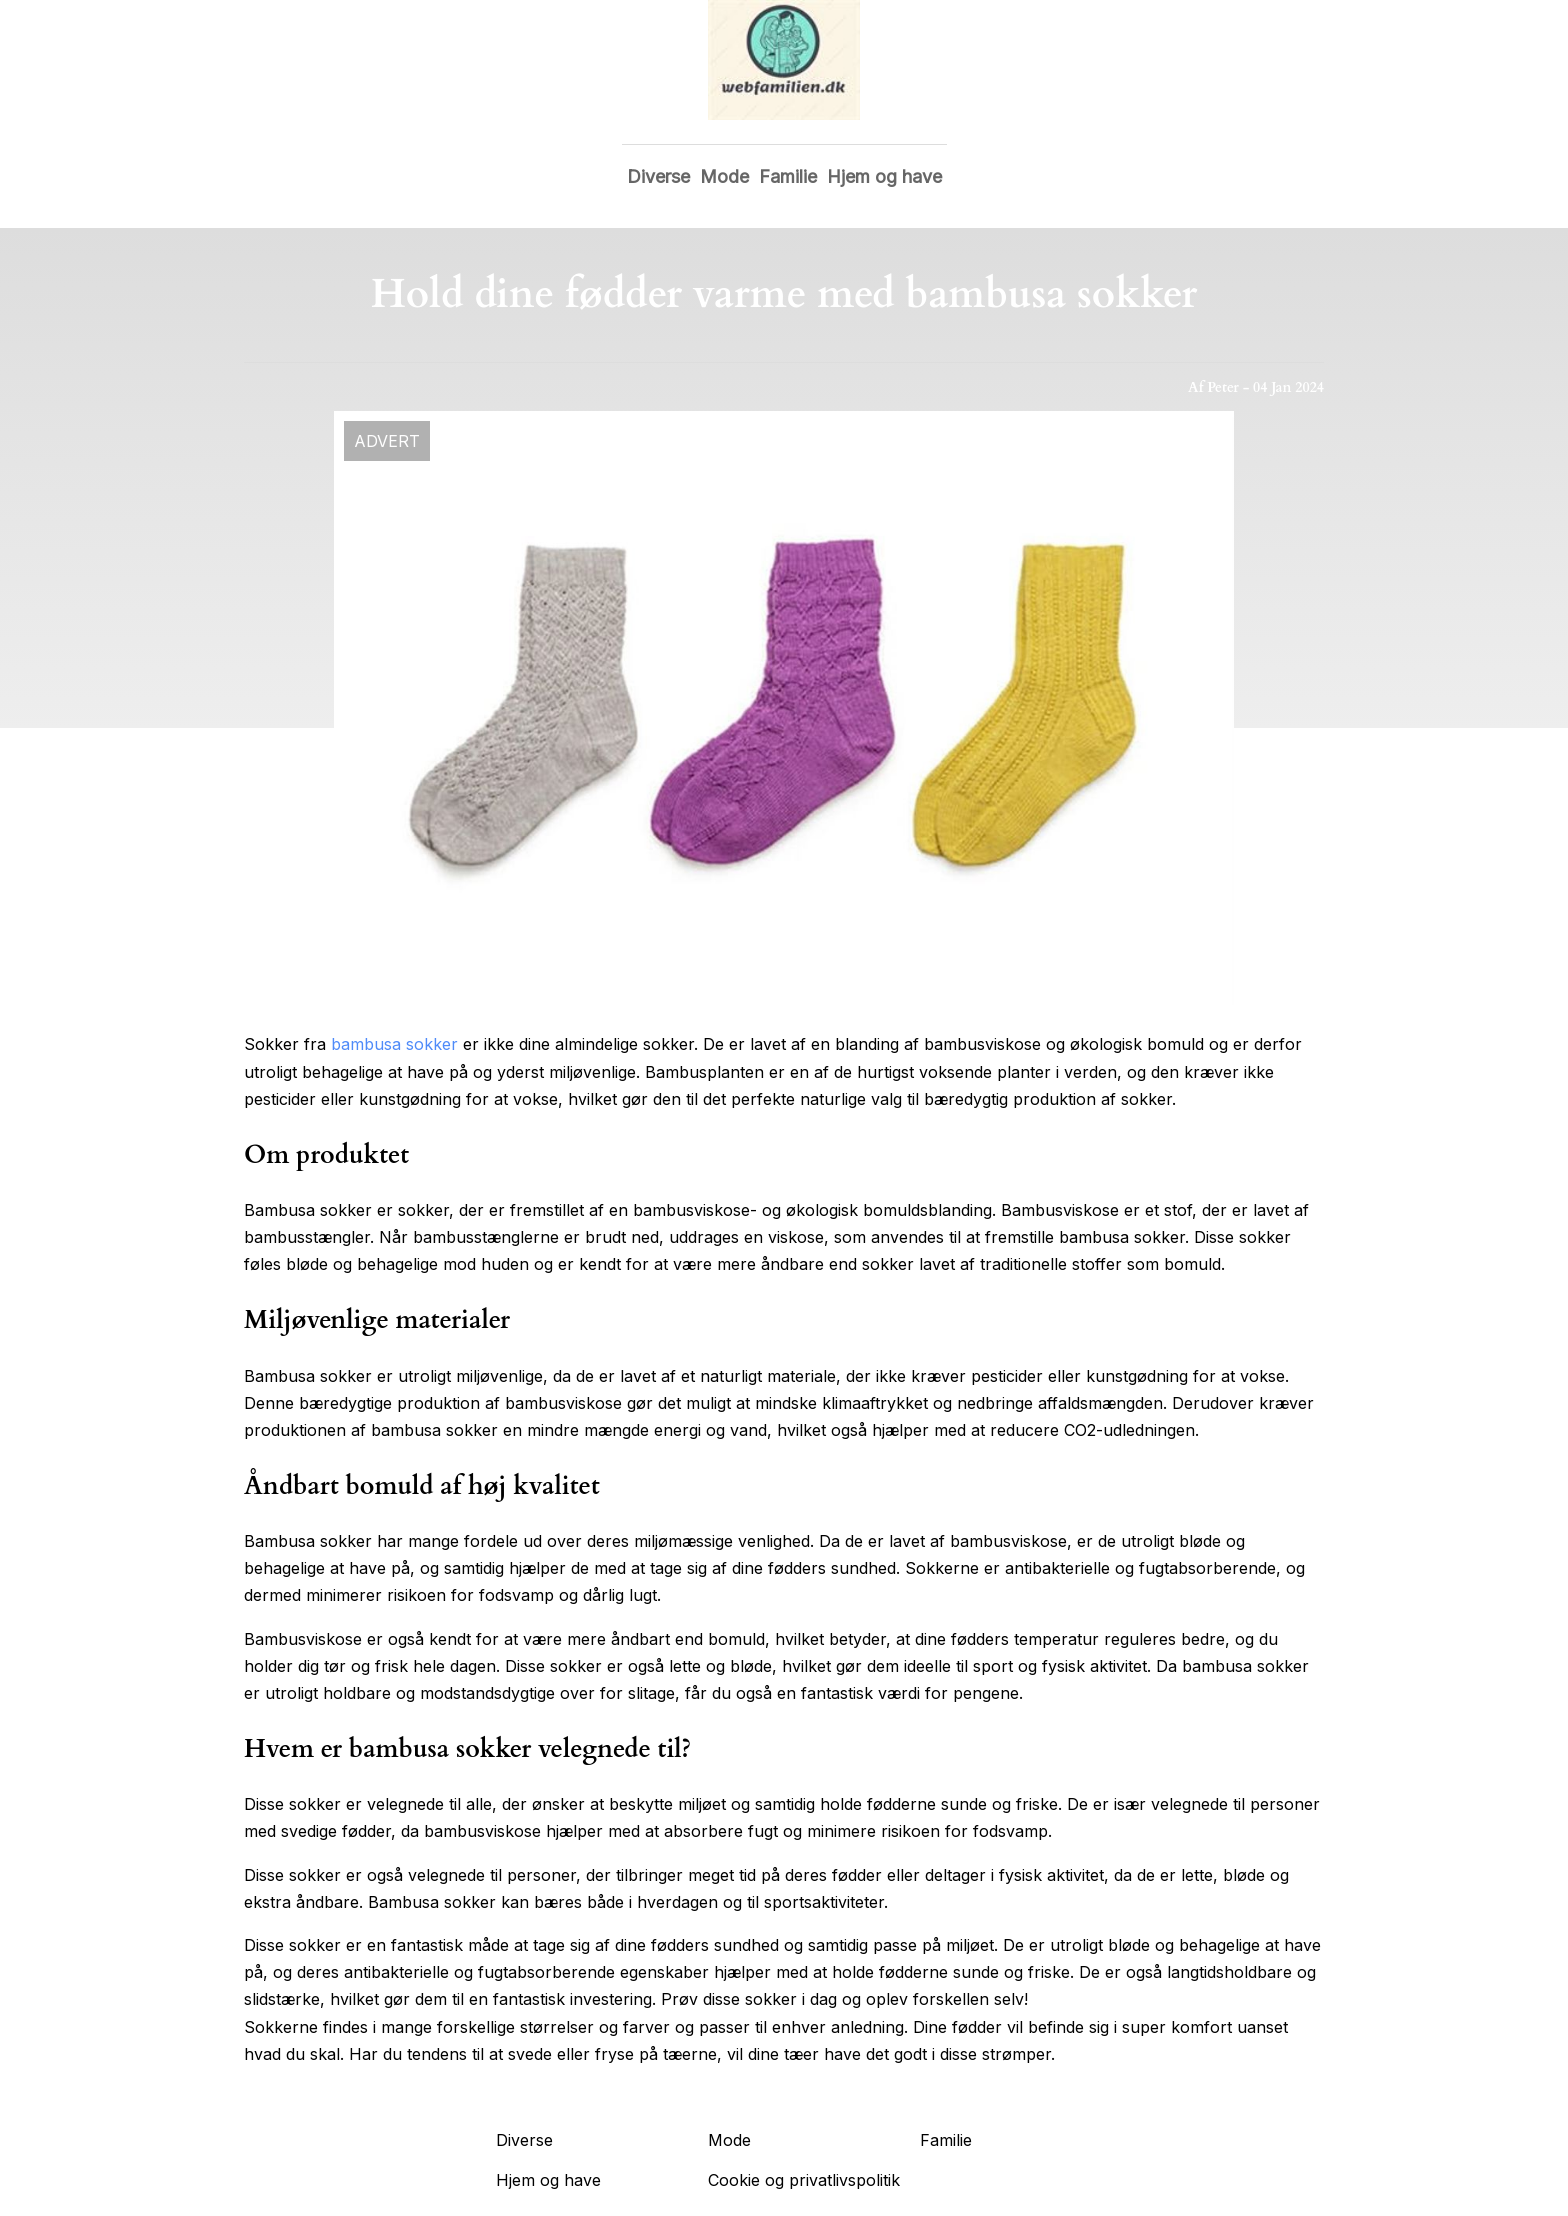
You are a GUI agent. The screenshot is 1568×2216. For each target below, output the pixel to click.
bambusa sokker (394, 1044)
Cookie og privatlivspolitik (804, 2180)
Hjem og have (884, 176)
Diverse (658, 176)
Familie (788, 176)
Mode (724, 176)
